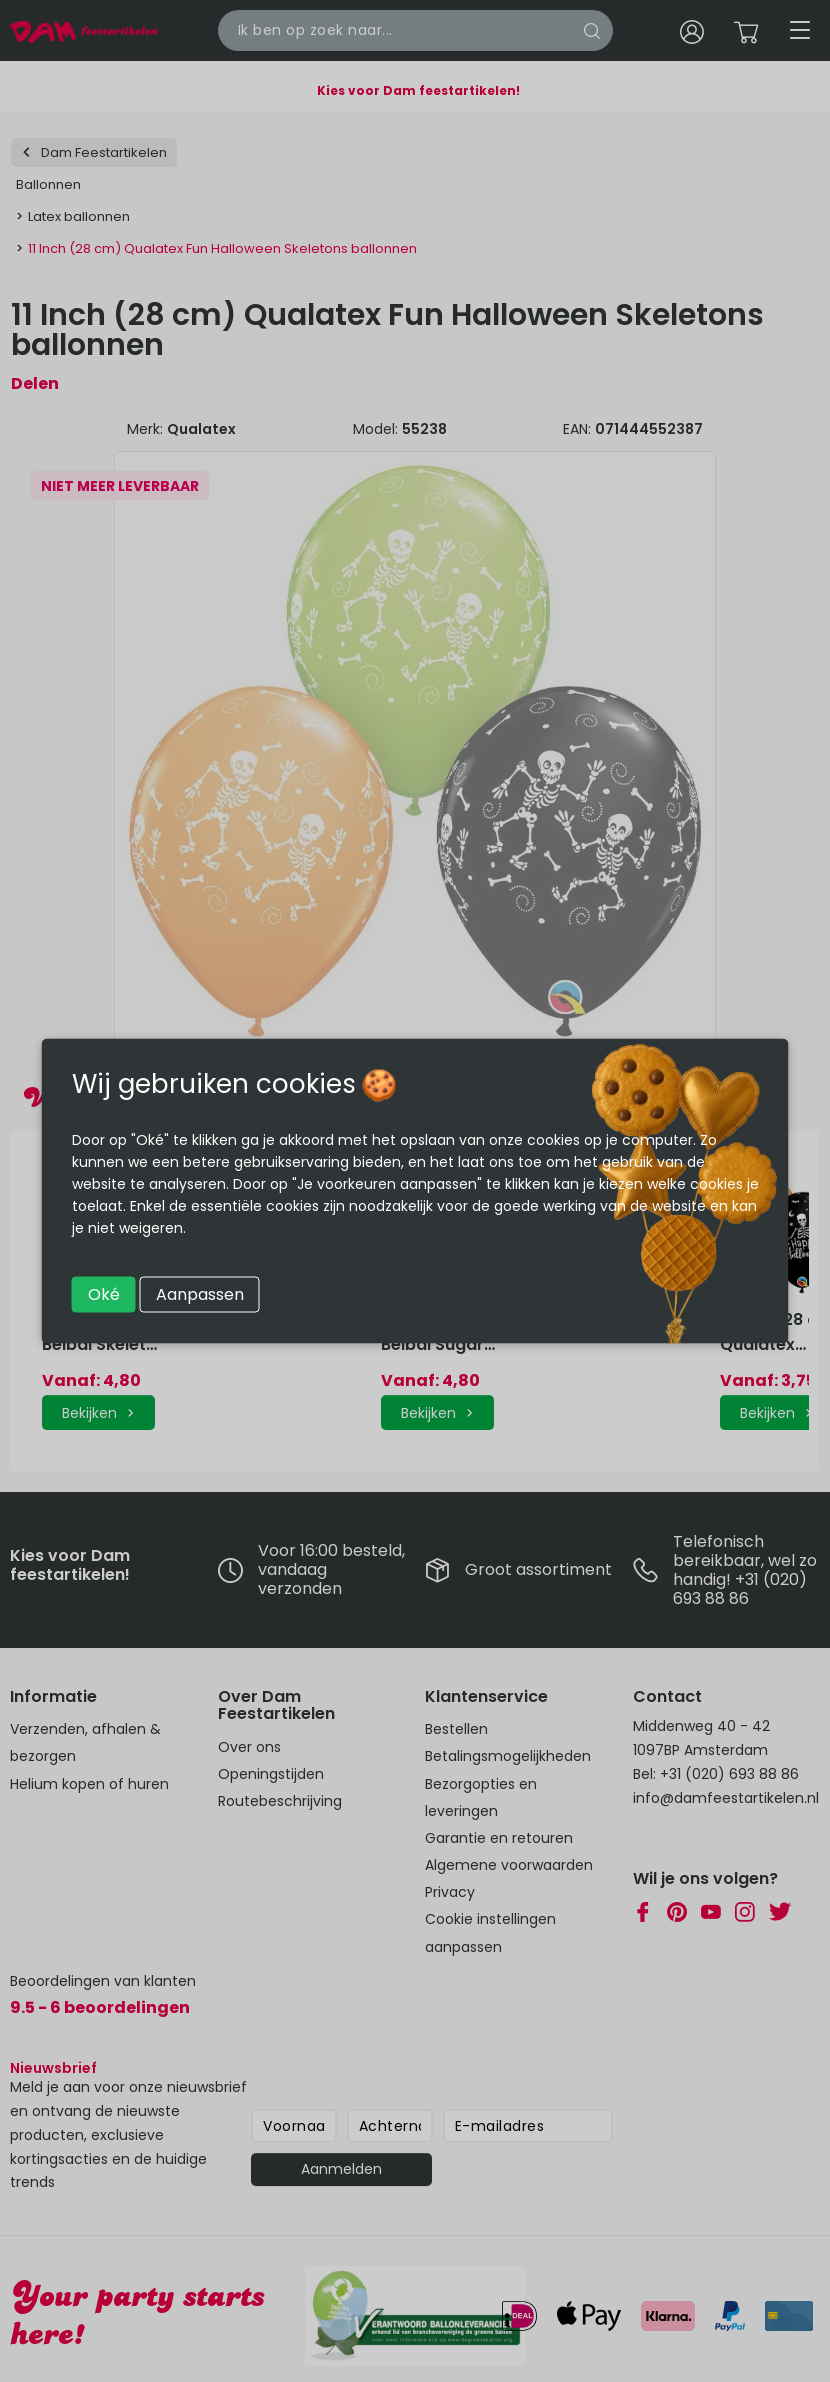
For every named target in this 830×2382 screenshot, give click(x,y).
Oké (104, 1294)
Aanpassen (200, 1294)
